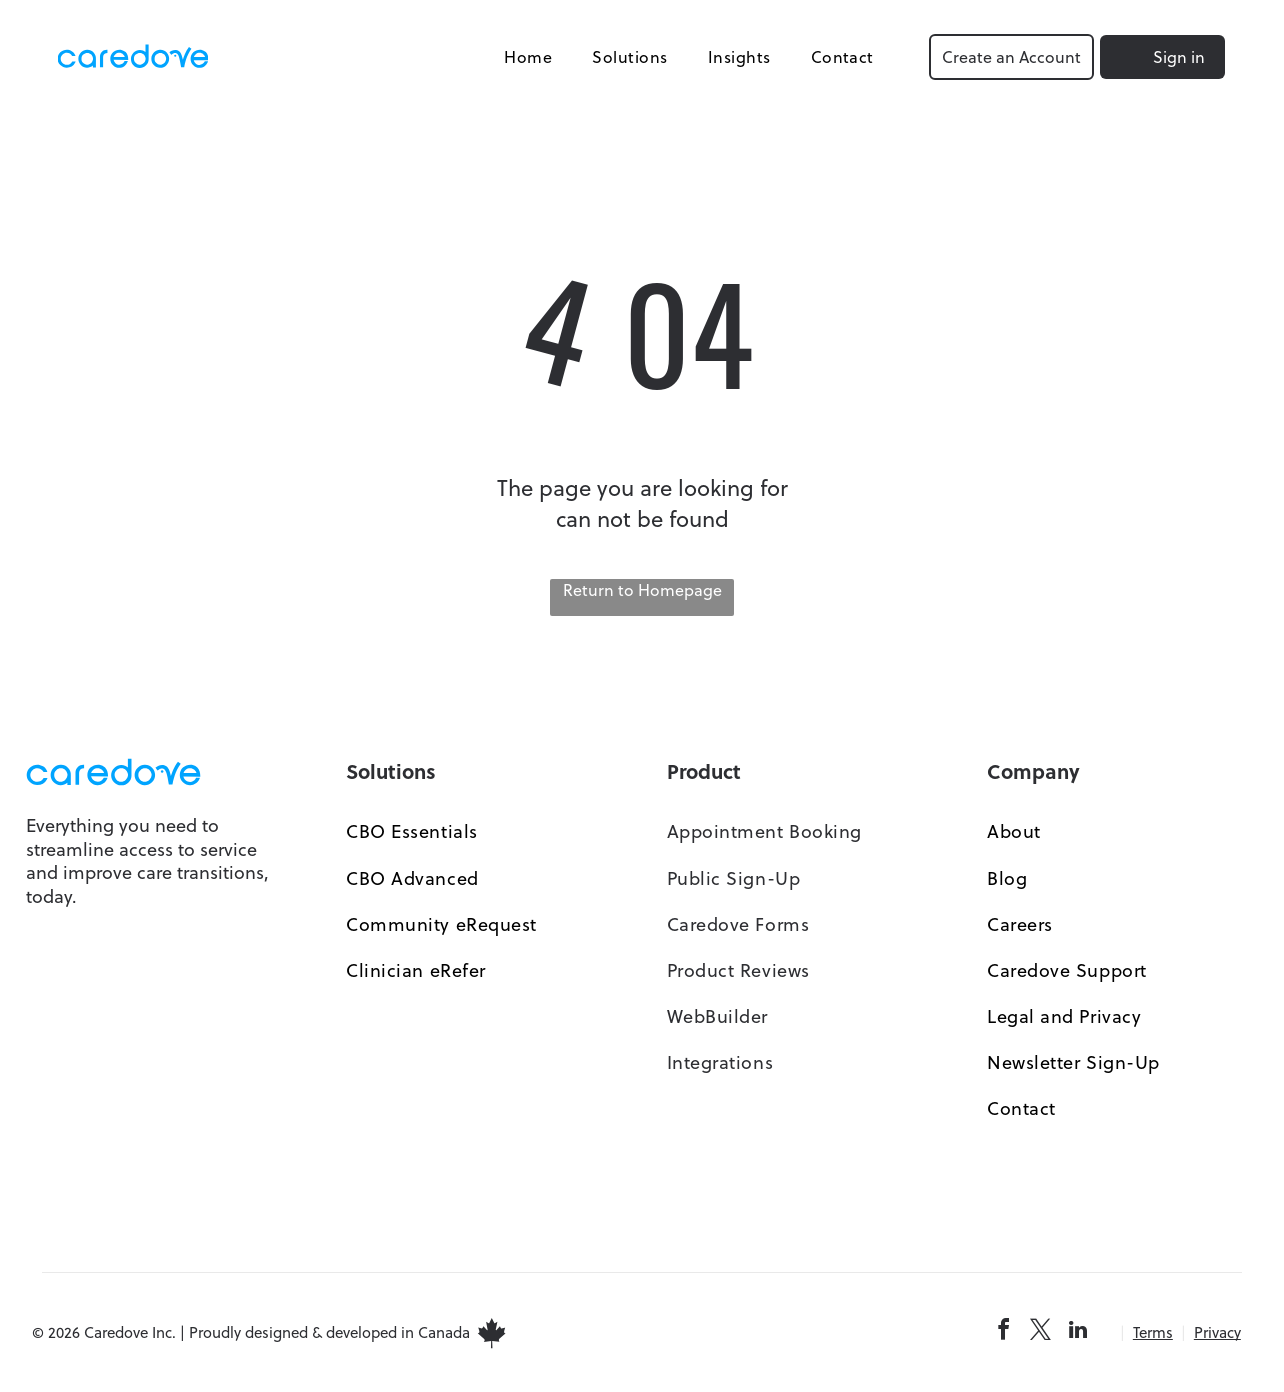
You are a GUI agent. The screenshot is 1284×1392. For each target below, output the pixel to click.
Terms (1153, 1333)
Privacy (1217, 1333)
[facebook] (1004, 1333)
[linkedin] (1078, 1333)
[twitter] (1041, 1333)
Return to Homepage (642, 591)
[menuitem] (526, 57)
